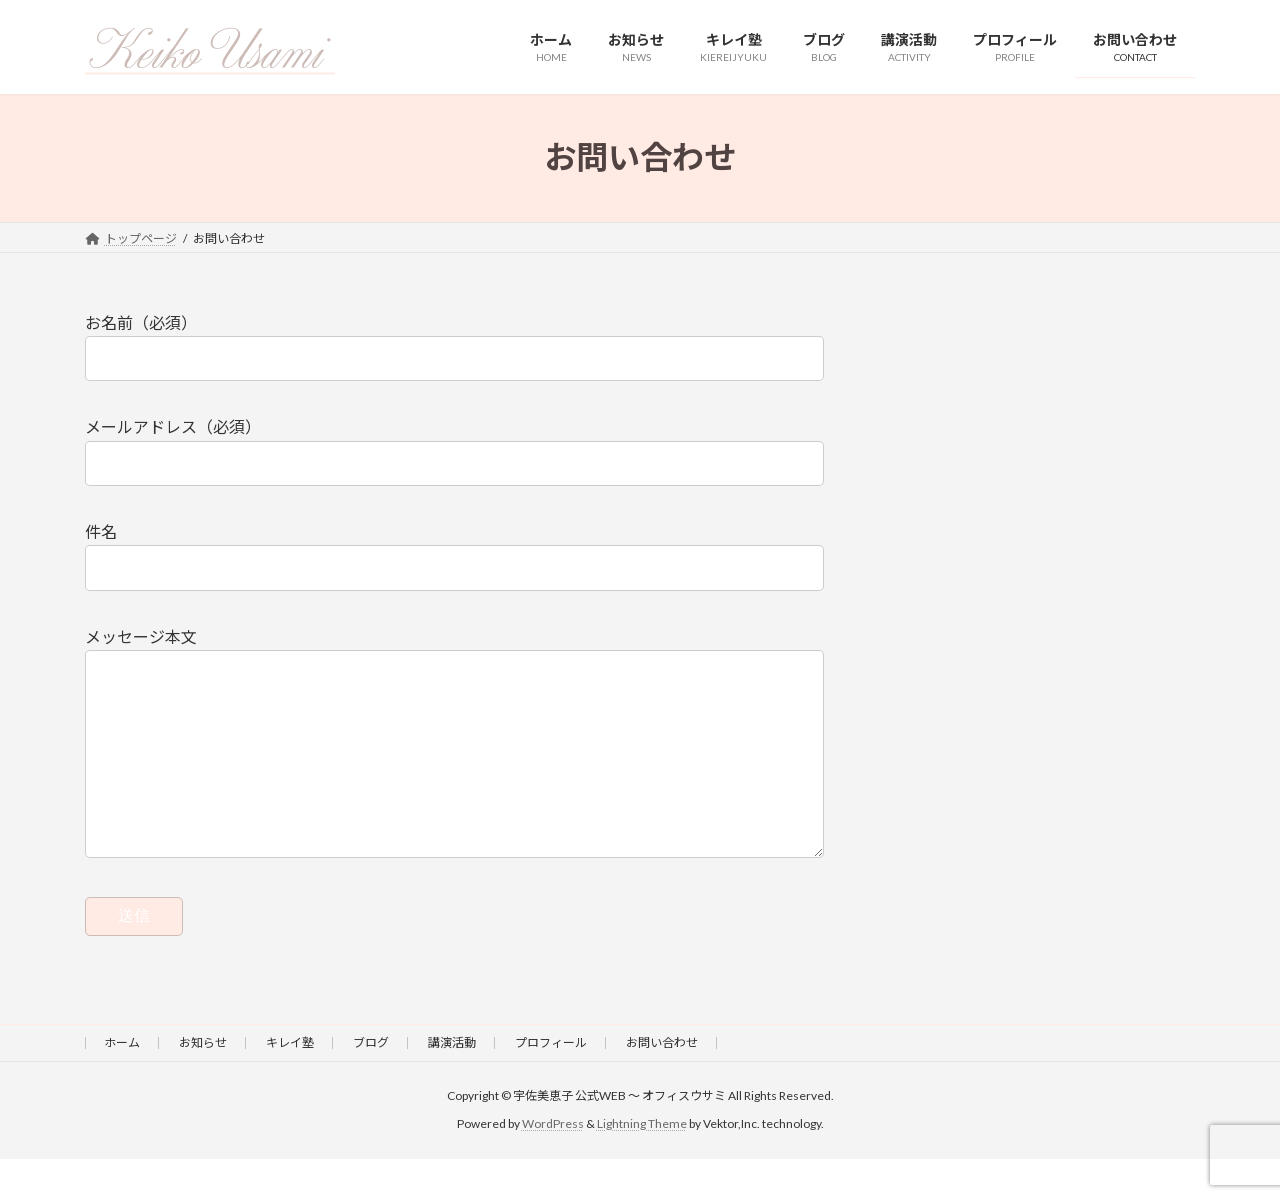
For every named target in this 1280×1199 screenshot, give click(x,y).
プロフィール (551, 1082)
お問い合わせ (662, 1082)
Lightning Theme (642, 1163)
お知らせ (203, 1082)
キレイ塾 (290, 1082)
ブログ (371, 1082)
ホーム (122, 1082)
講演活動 (452, 1082)
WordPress (553, 1163)
